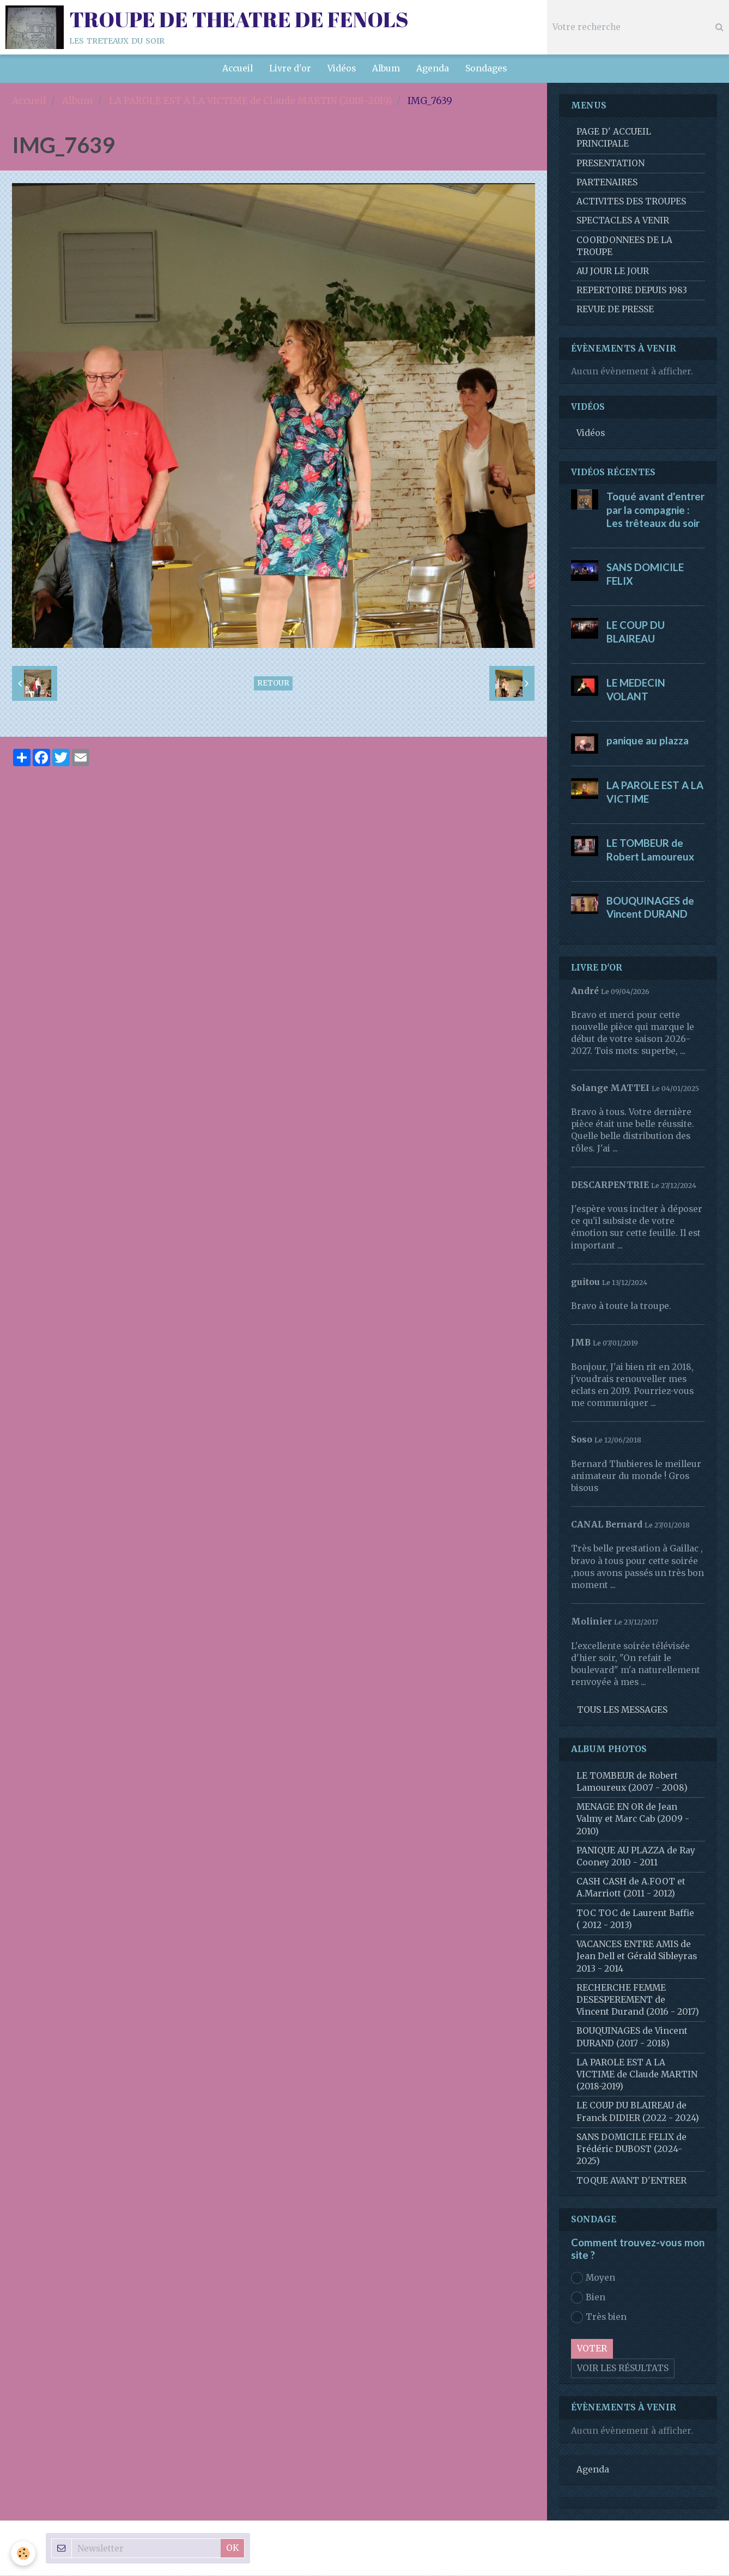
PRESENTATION (610, 164)
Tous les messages (622, 1710)
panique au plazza (647, 741)
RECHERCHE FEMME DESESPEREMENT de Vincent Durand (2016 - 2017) (637, 2000)
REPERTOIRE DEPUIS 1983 (631, 291)
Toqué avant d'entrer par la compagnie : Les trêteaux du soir (655, 510)
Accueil (237, 68)
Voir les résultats (623, 2368)
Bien (588, 2298)
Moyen (593, 2278)
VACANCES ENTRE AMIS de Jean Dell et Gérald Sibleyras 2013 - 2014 (636, 1956)
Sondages (486, 68)
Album (386, 68)
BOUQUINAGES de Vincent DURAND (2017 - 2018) (632, 2037)
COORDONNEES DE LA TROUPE (624, 246)
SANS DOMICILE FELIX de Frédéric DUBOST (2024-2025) (631, 2149)
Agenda (432, 68)
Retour (273, 683)
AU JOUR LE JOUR (612, 271)
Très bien (599, 2318)
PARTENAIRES (606, 183)
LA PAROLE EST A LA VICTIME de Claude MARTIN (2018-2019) (250, 101)
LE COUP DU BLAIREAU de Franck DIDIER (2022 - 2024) (637, 2112)
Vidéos (341, 68)
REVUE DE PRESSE (615, 310)
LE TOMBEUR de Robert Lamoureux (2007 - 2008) (632, 1782)
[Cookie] (23, 2553)
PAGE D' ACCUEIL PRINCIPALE (613, 138)
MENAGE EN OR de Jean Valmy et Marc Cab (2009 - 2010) (632, 1819)
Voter (592, 2349)
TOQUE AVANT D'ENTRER (631, 2181)
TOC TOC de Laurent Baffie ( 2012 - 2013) (635, 1919)
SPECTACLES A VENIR (622, 221)
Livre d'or (290, 68)
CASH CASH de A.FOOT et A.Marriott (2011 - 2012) (630, 1888)
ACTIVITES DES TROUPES (631, 202)
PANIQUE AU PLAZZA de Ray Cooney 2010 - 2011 (635, 1857)
